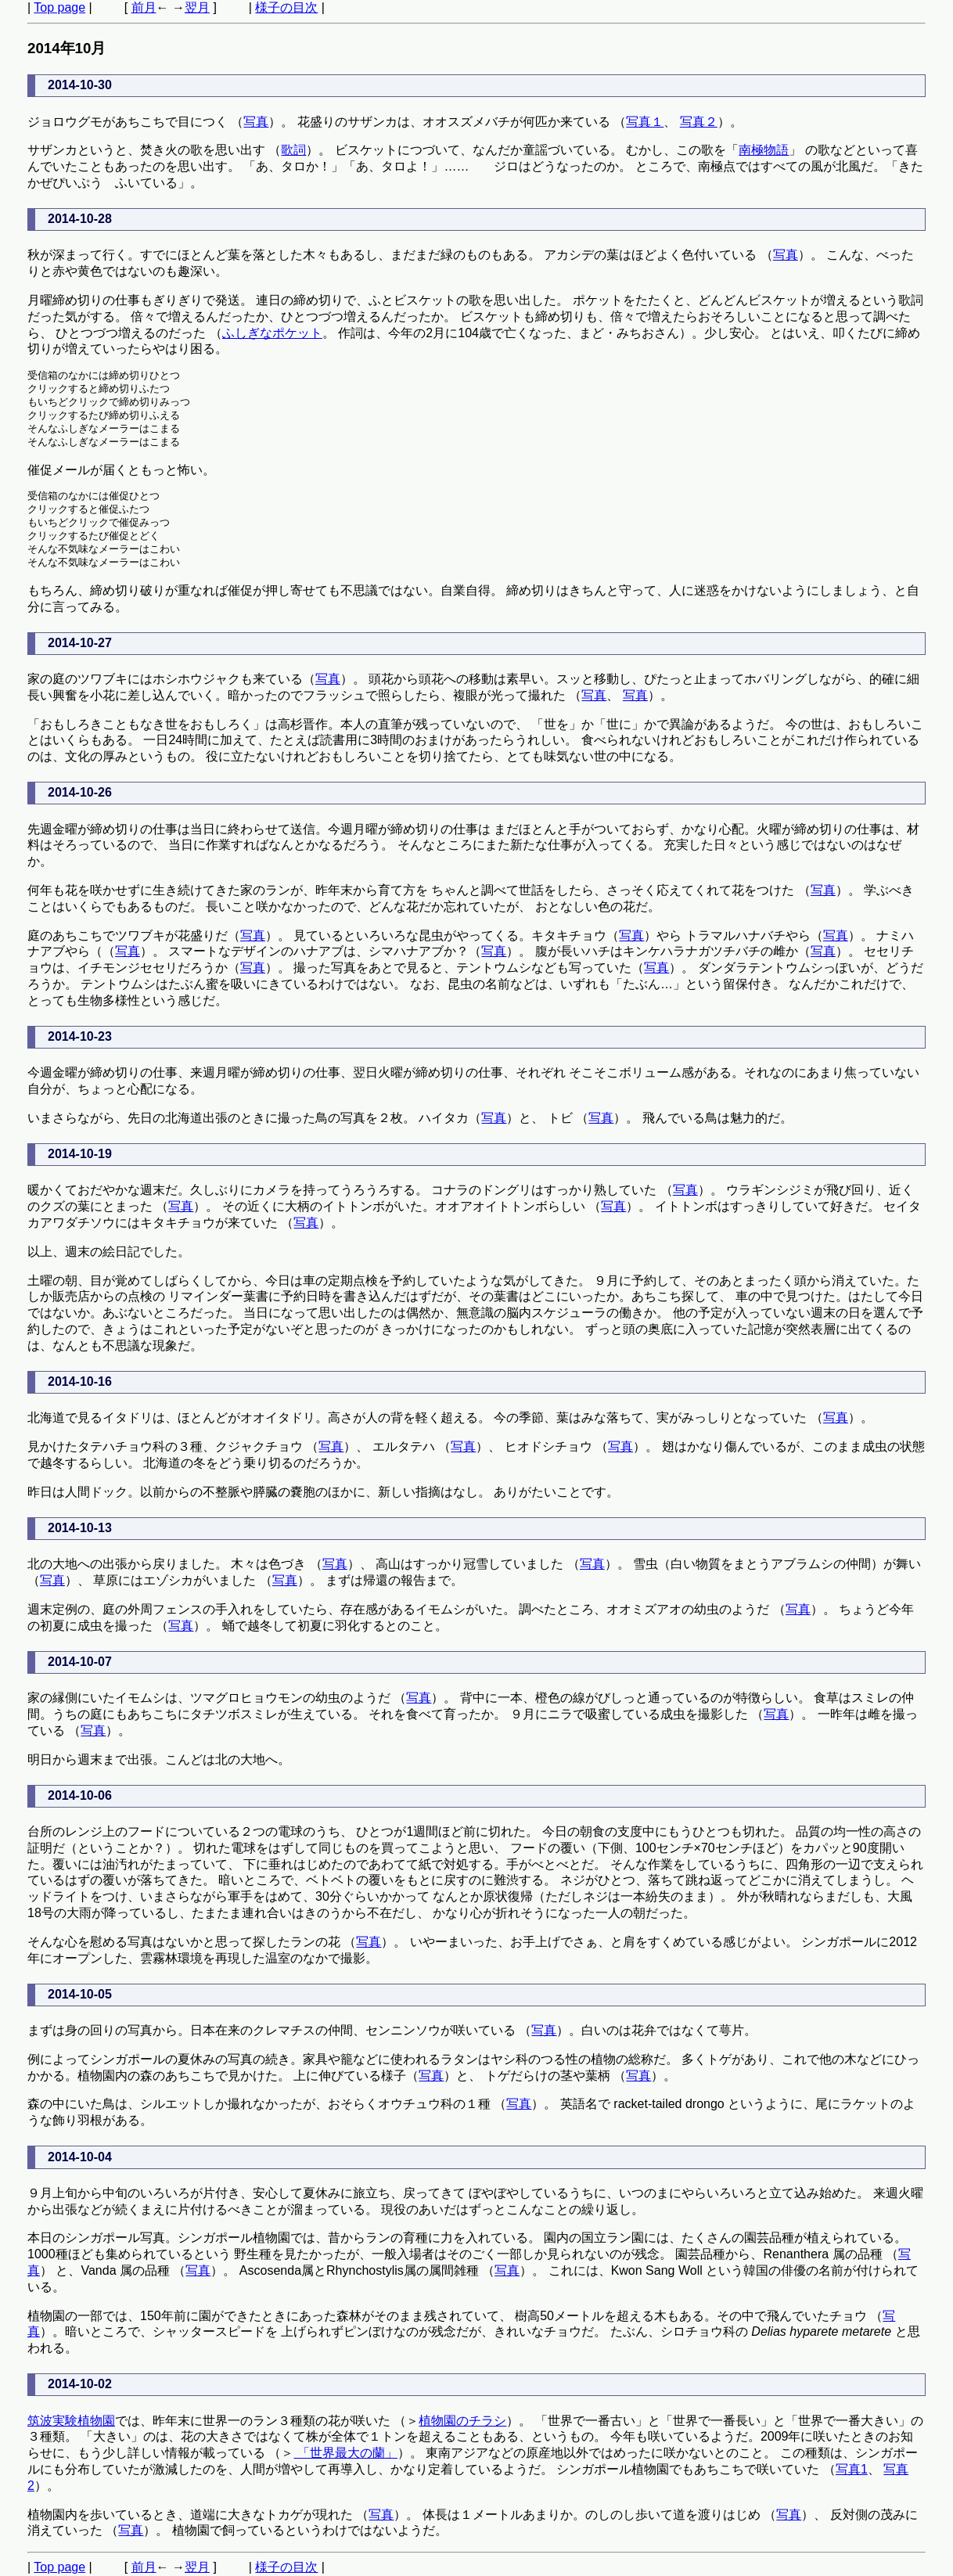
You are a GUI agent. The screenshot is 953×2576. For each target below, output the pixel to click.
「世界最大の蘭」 (345, 2452)
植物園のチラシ (462, 2420)
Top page (59, 7)
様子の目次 (286, 7)
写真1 (852, 2469)
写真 (255, 121)
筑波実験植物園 (71, 2420)
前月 (143, 7)
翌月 (197, 7)
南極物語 (764, 150)
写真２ (698, 121)
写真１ (645, 121)
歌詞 (293, 150)
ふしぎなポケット (272, 333)
